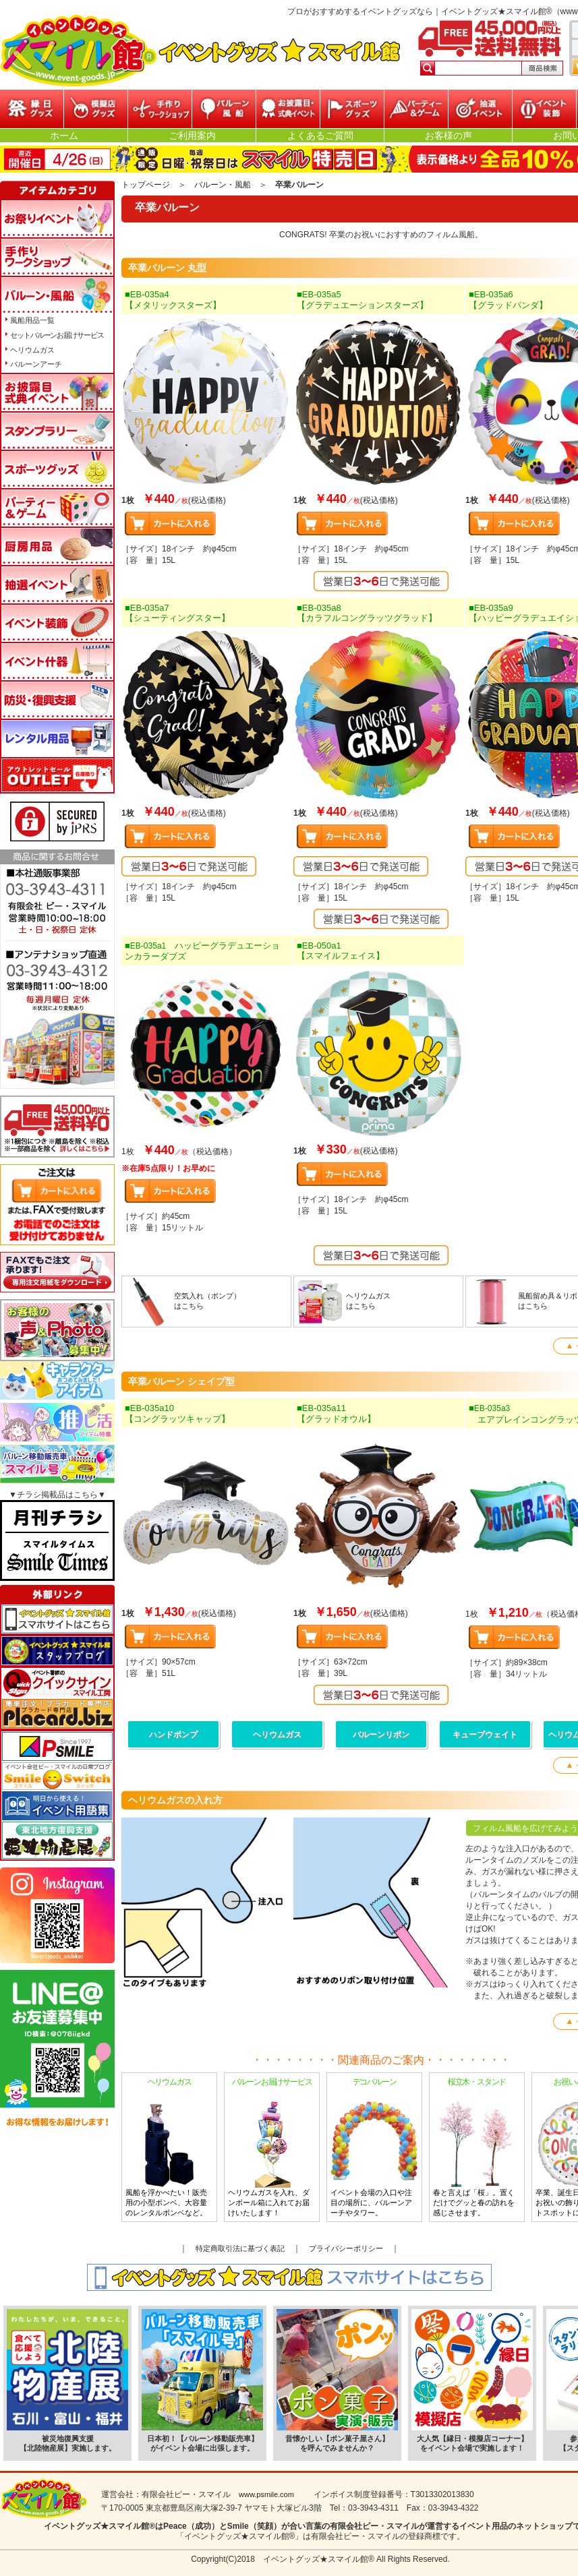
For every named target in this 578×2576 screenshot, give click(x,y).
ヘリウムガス (277, 1734)
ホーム (64, 135)
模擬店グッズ (95, 109)
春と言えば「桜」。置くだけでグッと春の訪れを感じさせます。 (477, 2146)
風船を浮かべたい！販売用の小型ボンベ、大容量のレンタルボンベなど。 (169, 2146)
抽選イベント (480, 109)
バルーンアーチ (36, 364)
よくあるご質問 (320, 135)
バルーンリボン (381, 1734)
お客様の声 (448, 135)
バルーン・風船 (224, 109)
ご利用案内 (192, 135)
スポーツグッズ (352, 109)
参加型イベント (160, 109)
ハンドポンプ (173, 1734)
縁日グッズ (31, 109)
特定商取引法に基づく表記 (240, 2248)
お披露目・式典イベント (288, 109)
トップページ (145, 184)
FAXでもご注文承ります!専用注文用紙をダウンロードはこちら (57, 1272)
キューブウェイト (485, 1734)
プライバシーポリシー (346, 2248)
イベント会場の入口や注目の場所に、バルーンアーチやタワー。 (374, 2146)
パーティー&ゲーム (416, 109)
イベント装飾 (544, 109)
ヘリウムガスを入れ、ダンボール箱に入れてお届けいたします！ (272, 2146)
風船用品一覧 (32, 320)
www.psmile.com (266, 2494)
